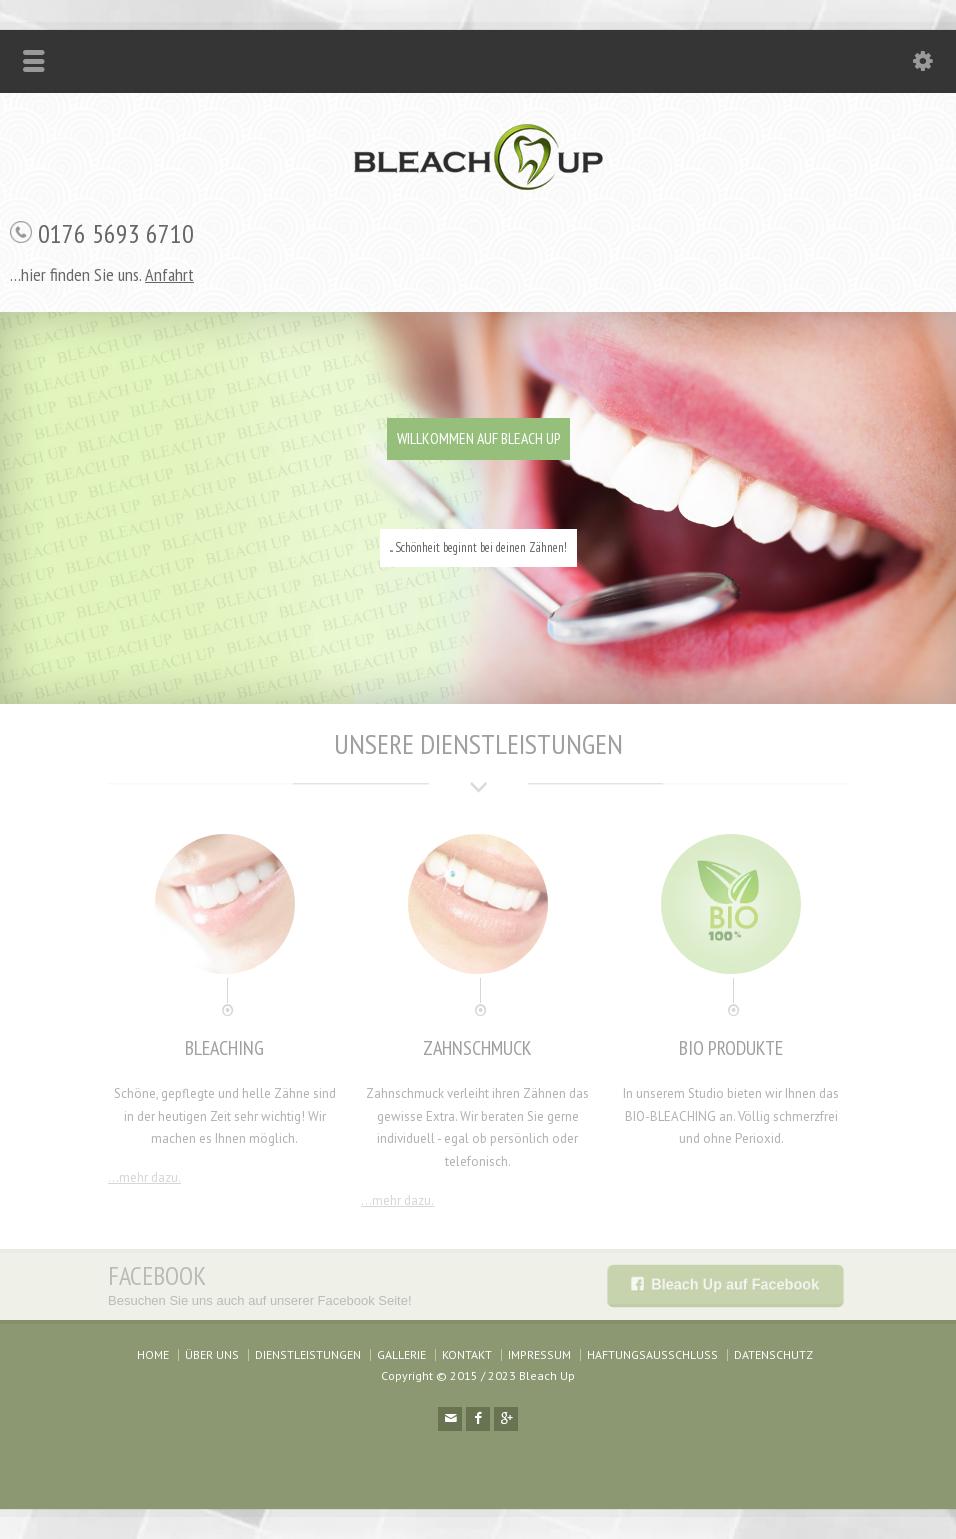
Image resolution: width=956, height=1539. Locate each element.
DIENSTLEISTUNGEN (308, 1354)
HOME (153, 1354)
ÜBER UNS (212, 1354)
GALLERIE (401, 1354)
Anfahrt (169, 274)
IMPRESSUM (539, 1354)
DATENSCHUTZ (773, 1354)
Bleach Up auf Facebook (733, 1284)
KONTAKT (467, 1354)
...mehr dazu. (144, 1177)
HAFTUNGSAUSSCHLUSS (652, 1354)
